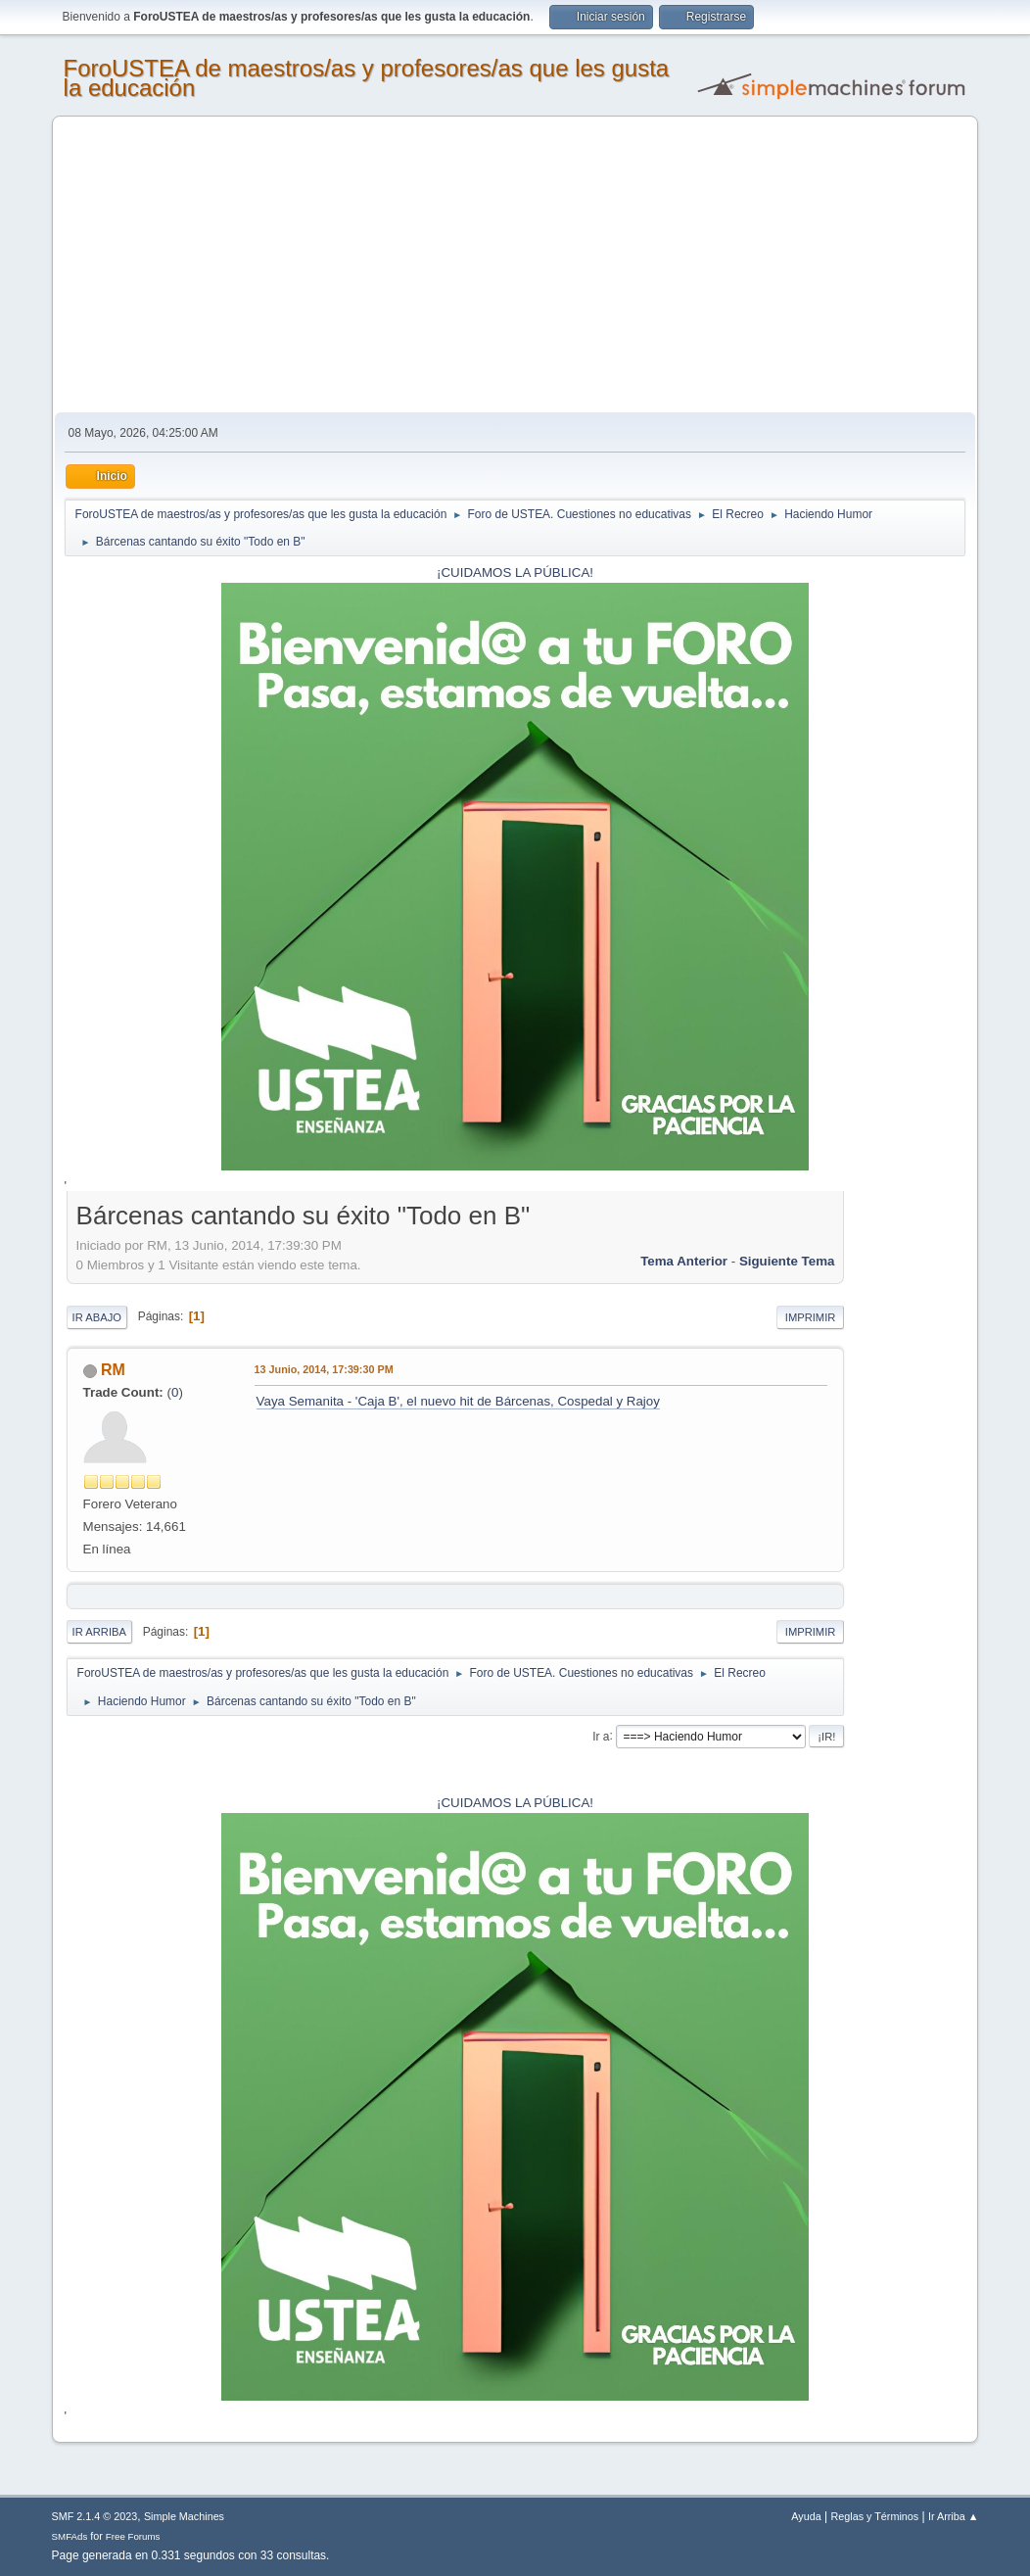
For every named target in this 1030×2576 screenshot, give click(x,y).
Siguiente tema (787, 1261)
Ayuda (805, 2516)
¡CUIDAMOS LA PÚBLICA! (515, 572)
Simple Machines (184, 2516)
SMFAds (70, 2536)
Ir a (600, 1735)
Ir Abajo (96, 1317)
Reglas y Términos (875, 2516)
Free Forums (133, 2536)
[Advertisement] (515, 265)
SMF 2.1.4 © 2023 (95, 2516)
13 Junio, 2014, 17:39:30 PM (324, 1369)
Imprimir (810, 1317)
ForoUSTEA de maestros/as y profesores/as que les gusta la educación (367, 78)
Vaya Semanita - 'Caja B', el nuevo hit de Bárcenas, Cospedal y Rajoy (458, 1401)
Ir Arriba (99, 1632)
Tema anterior (683, 1261)
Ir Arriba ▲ (953, 2516)
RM (113, 1369)
